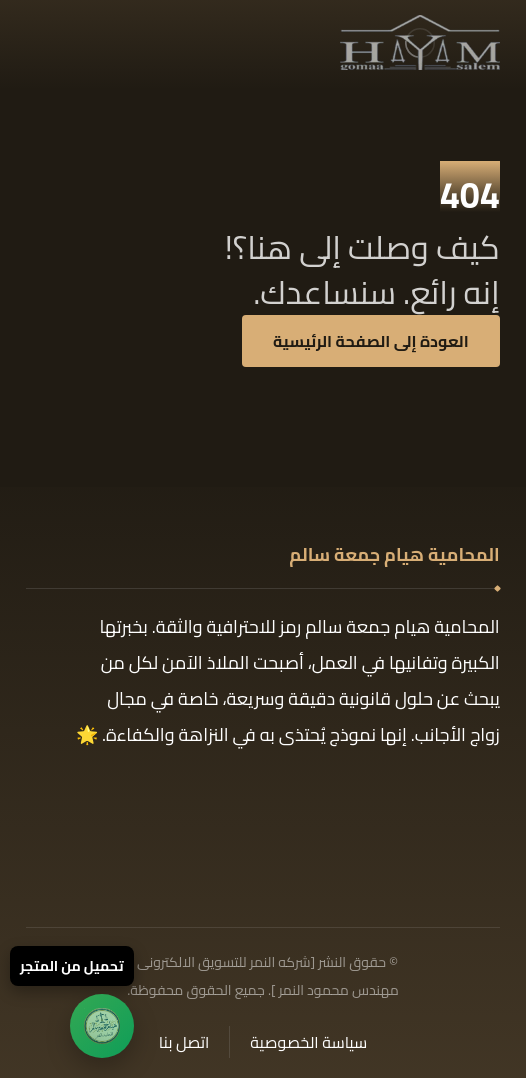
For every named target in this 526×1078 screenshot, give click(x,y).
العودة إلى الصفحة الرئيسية (371, 341)
